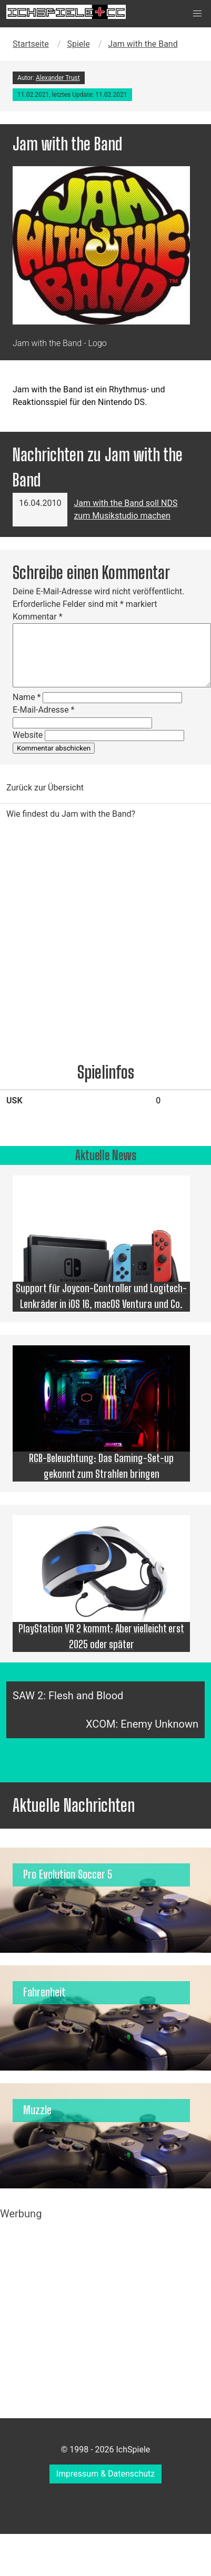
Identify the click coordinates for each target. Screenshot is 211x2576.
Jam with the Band (143, 44)
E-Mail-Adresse (43, 710)
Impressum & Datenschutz (105, 2474)
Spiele (78, 44)
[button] (197, 13)
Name (27, 697)
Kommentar (38, 617)
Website (28, 735)
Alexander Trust (58, 78)
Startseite (31, 44)
